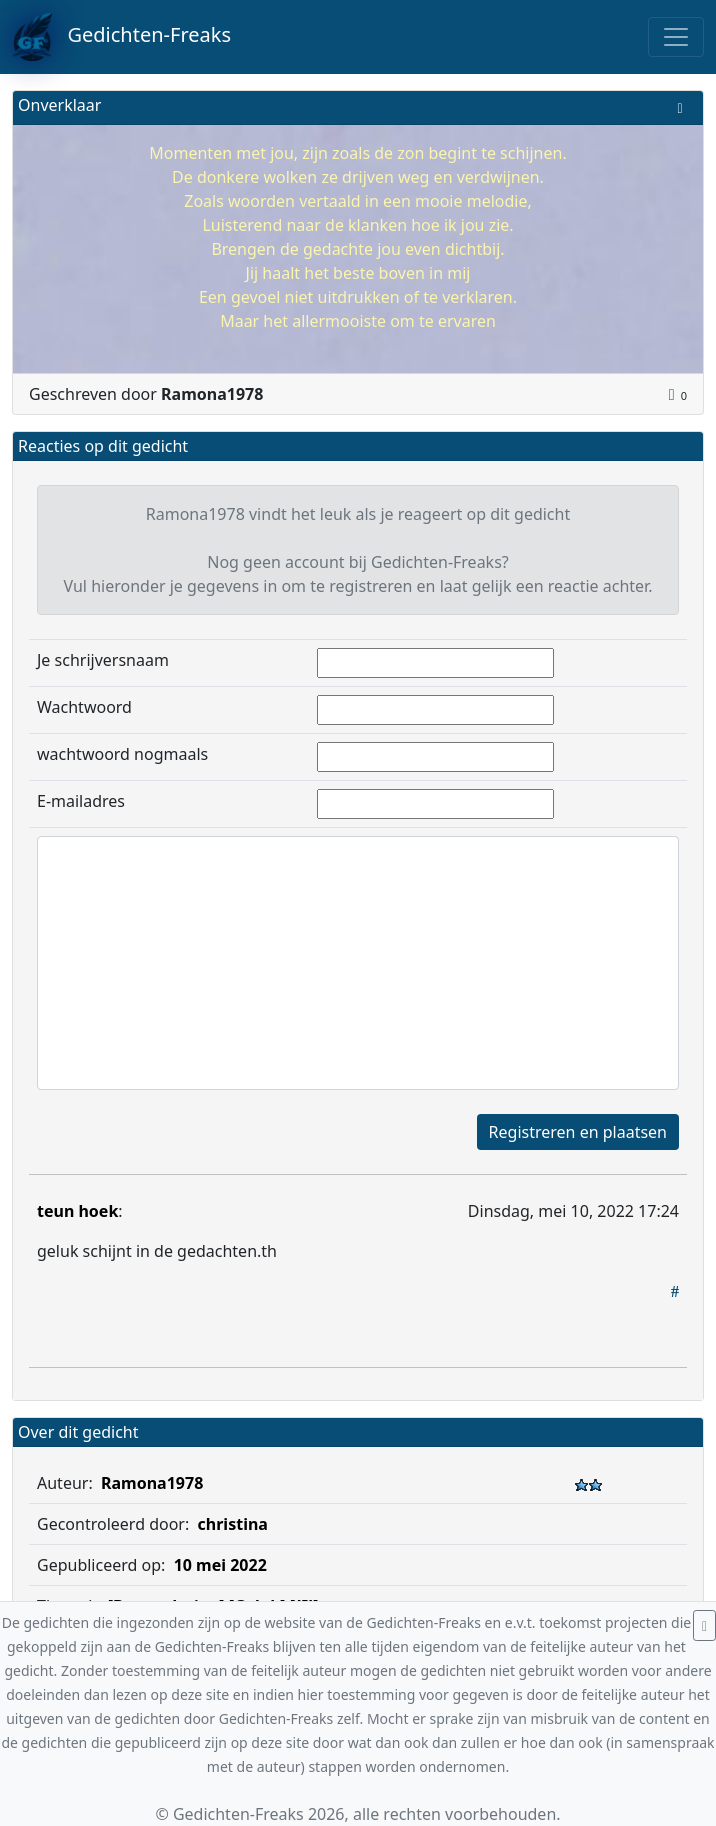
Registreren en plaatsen (578, 1132)
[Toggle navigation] (676, 37)
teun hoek (77, 1211)
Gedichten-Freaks (121, 37)
